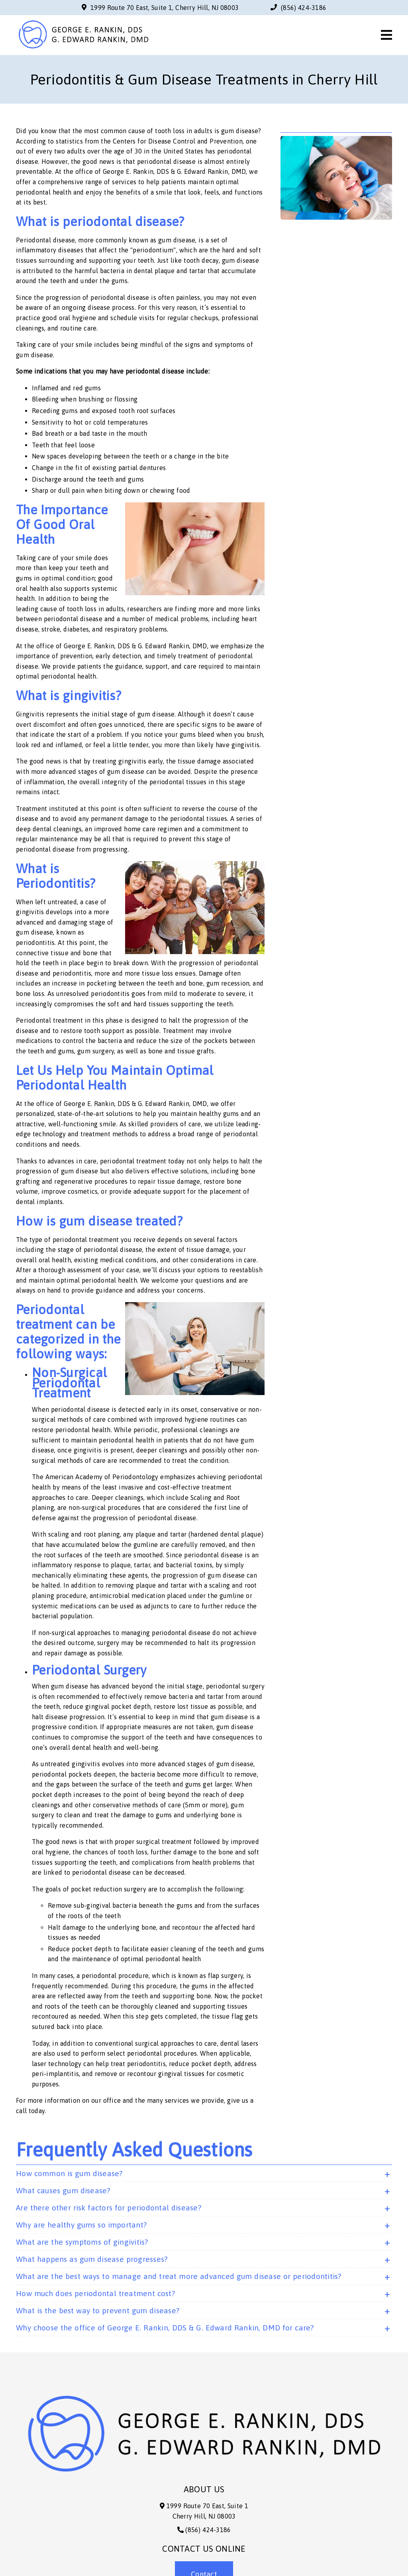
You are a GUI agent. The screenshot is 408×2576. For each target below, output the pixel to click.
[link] (83, 48)
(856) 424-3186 (303, 7)
